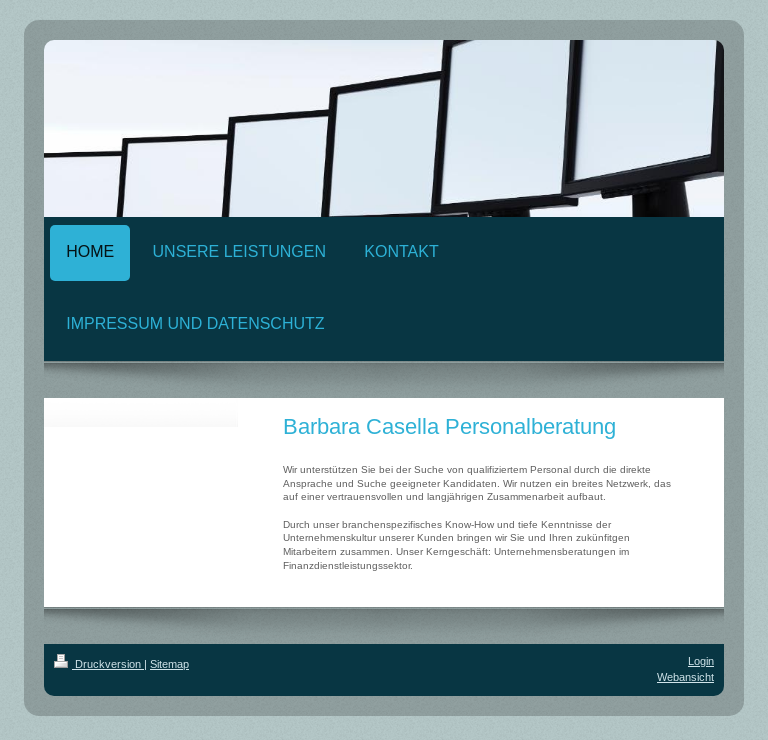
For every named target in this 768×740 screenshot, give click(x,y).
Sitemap (169, 664)
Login (701, 661)
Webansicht (685, 677)
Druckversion (99, 664)
